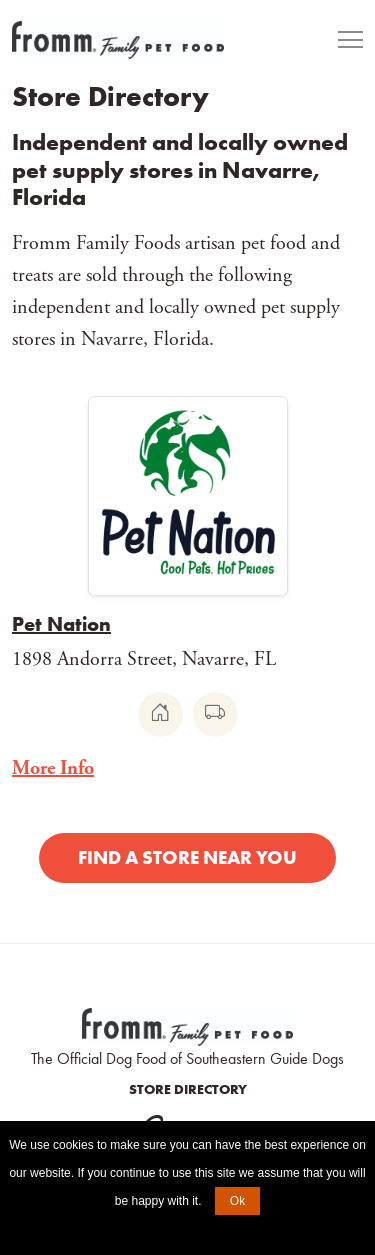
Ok (237, 1201)
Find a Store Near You (187, 857)
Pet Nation (61, 624)
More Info (53, 768)
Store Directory (188, 1089)
